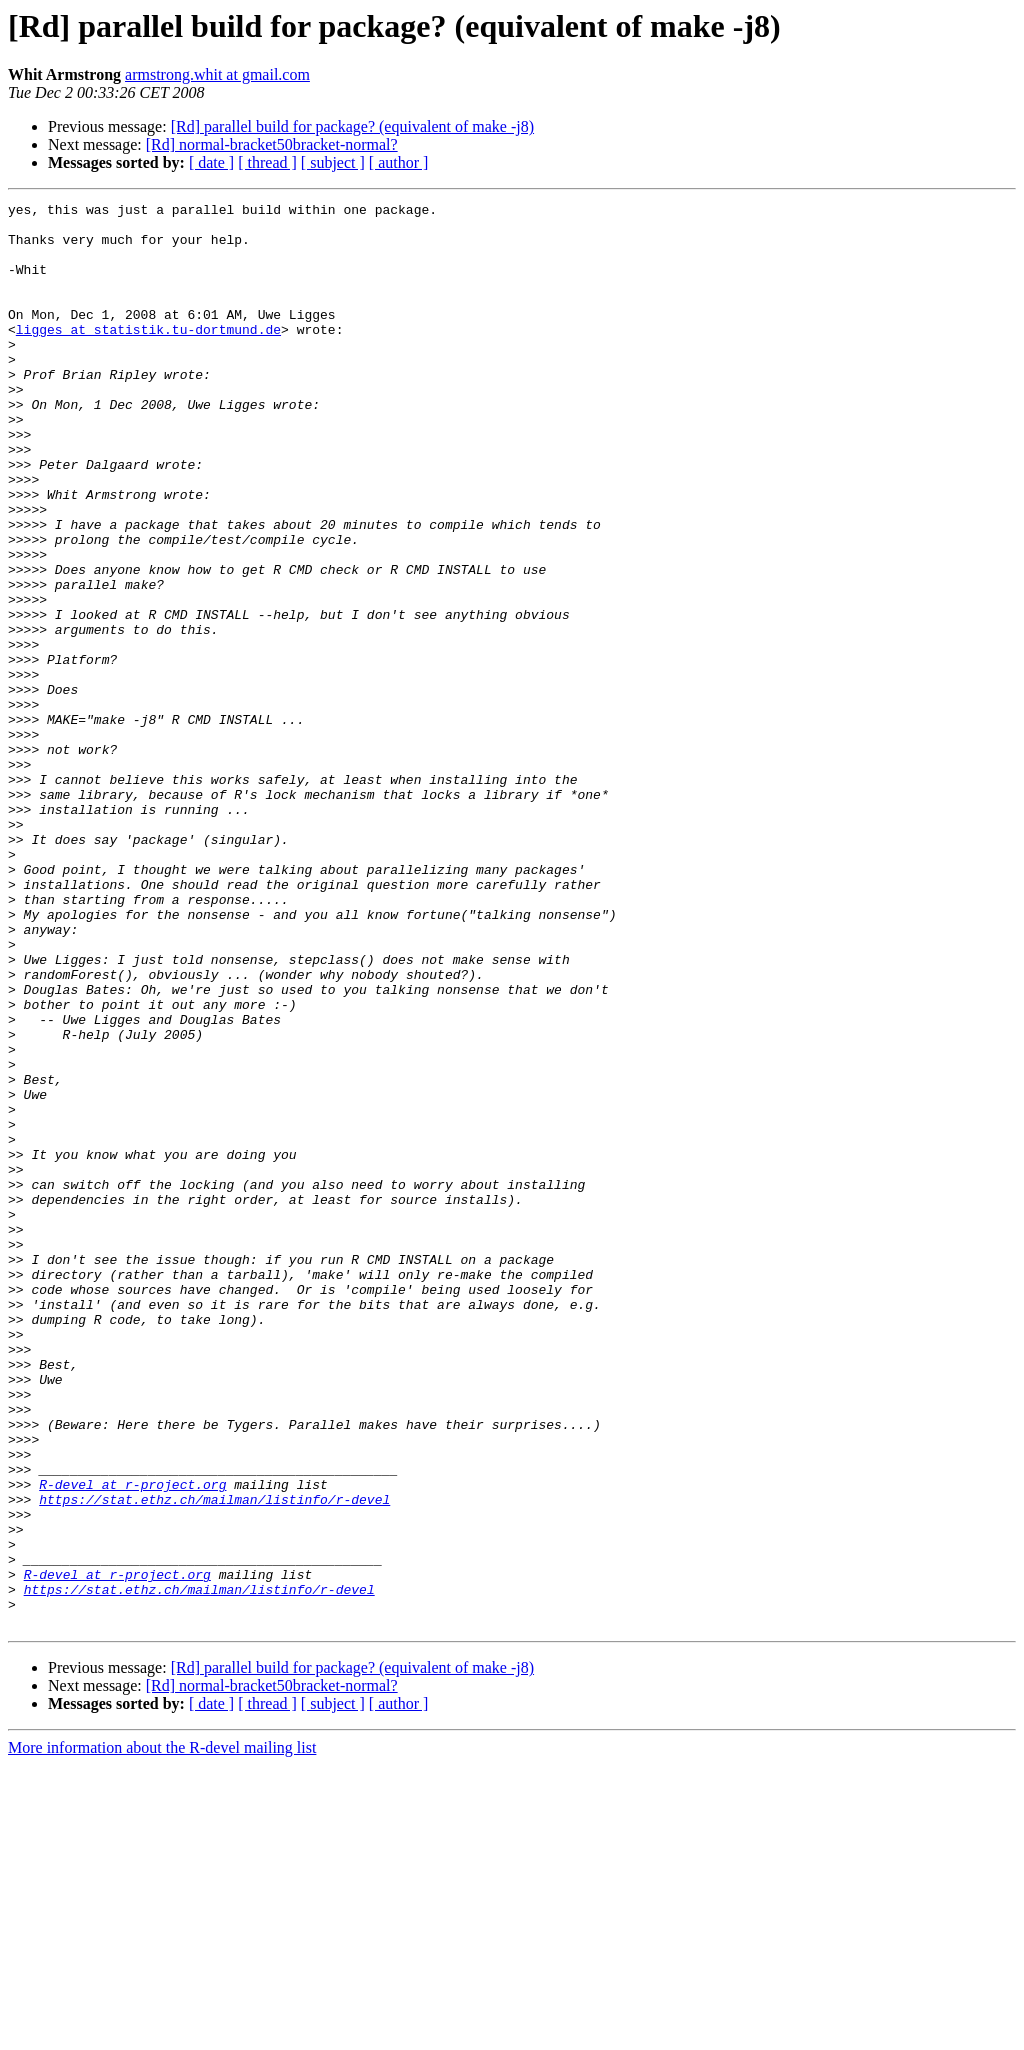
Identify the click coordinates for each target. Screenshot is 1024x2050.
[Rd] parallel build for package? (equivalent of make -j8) (352, 126)
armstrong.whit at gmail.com (217, 74)
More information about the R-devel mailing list (162, 2032)
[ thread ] (267, 162)
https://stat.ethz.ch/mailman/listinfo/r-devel (214, 1760)
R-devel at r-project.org (132, 1742)
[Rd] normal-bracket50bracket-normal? (272, 144)
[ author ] (399, 162)
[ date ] (211, 162)
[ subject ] (333, 162)
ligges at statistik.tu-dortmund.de (148, 356)
